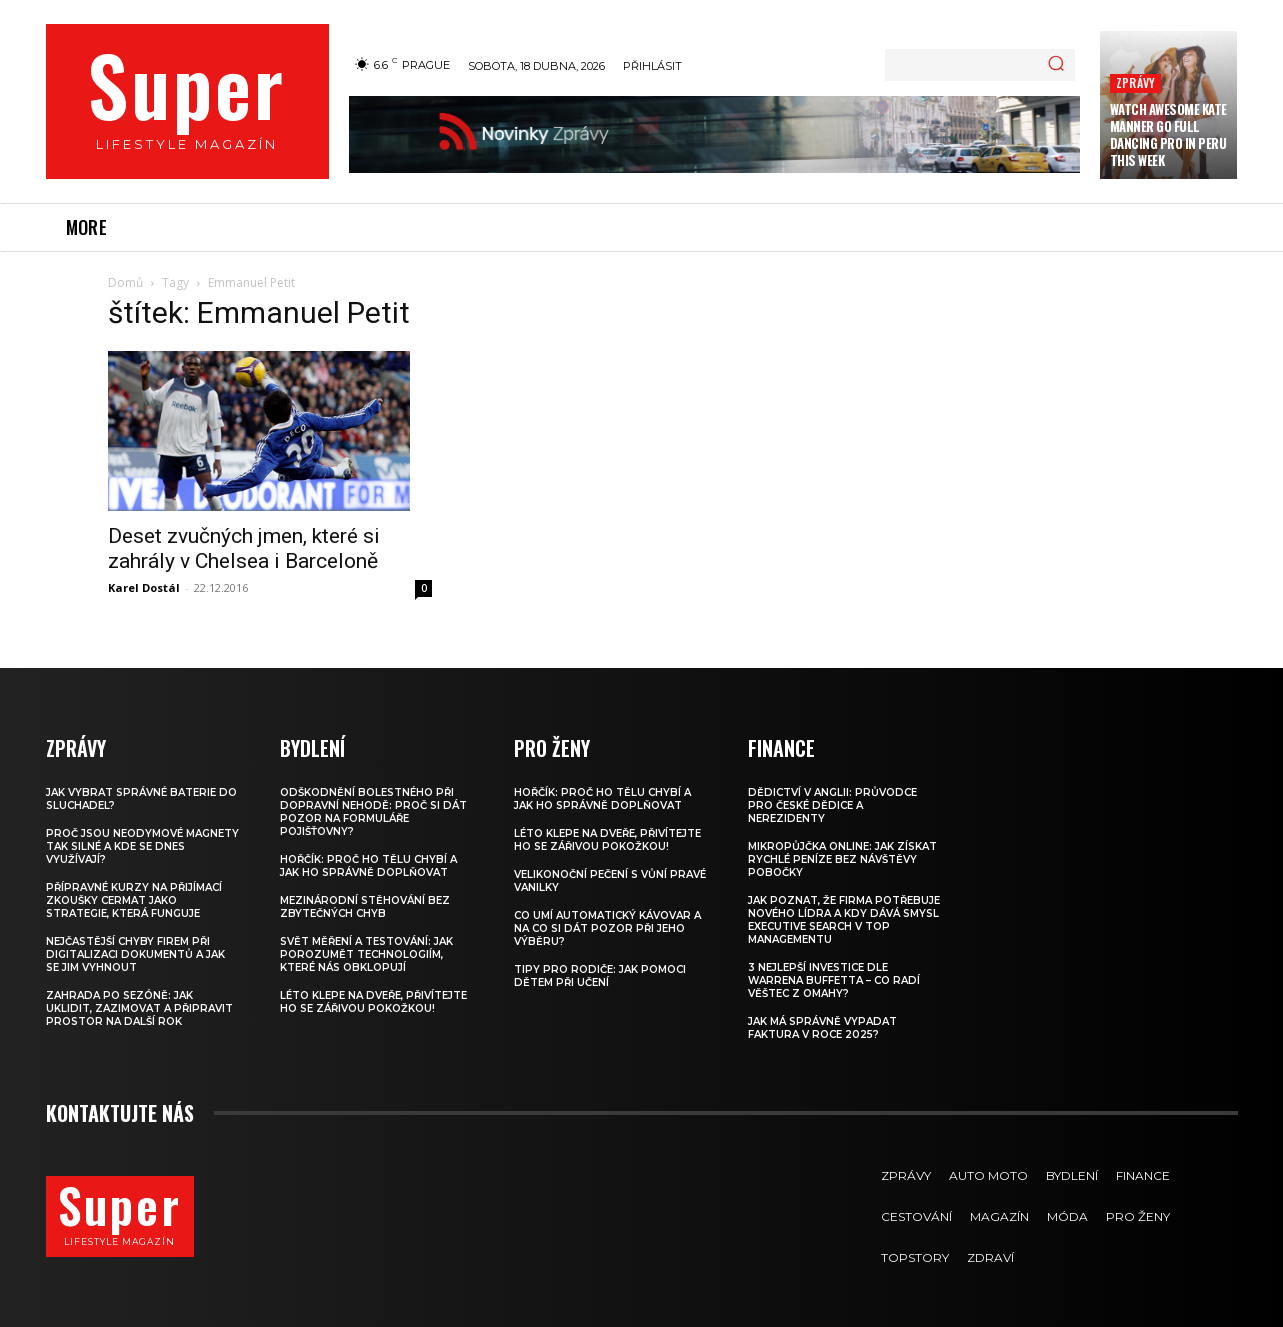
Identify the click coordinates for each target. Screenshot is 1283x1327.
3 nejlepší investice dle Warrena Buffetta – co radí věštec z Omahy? (834, 980)
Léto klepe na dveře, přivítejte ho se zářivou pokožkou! (373, 1002)
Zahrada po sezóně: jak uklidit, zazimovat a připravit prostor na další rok (139, 1008)
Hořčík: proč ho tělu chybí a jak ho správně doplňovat (368, 866)
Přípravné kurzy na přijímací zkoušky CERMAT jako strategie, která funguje (134, 900)
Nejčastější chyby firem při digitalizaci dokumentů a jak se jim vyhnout (135, 954)
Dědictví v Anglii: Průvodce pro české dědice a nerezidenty (832, 805)
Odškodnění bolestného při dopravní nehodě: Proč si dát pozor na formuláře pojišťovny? (373, 812)
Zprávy (1135, 82)
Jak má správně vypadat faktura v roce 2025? (822, 1028)
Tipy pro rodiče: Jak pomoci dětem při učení (600, 976)
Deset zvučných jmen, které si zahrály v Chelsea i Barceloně (244, 548)
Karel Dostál (144, 587)
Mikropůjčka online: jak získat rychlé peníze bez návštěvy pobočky (842, 859)
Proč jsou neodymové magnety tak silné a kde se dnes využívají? (142, 846)
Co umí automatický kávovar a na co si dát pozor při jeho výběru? (607, 928)
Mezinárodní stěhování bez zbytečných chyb (365, 907)
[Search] (1056, 65)
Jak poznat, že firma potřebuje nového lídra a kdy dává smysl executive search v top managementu (844, 920)
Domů (125, 282)
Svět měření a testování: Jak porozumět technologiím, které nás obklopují (366, 954)
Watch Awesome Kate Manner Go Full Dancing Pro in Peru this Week (1168, 134)
